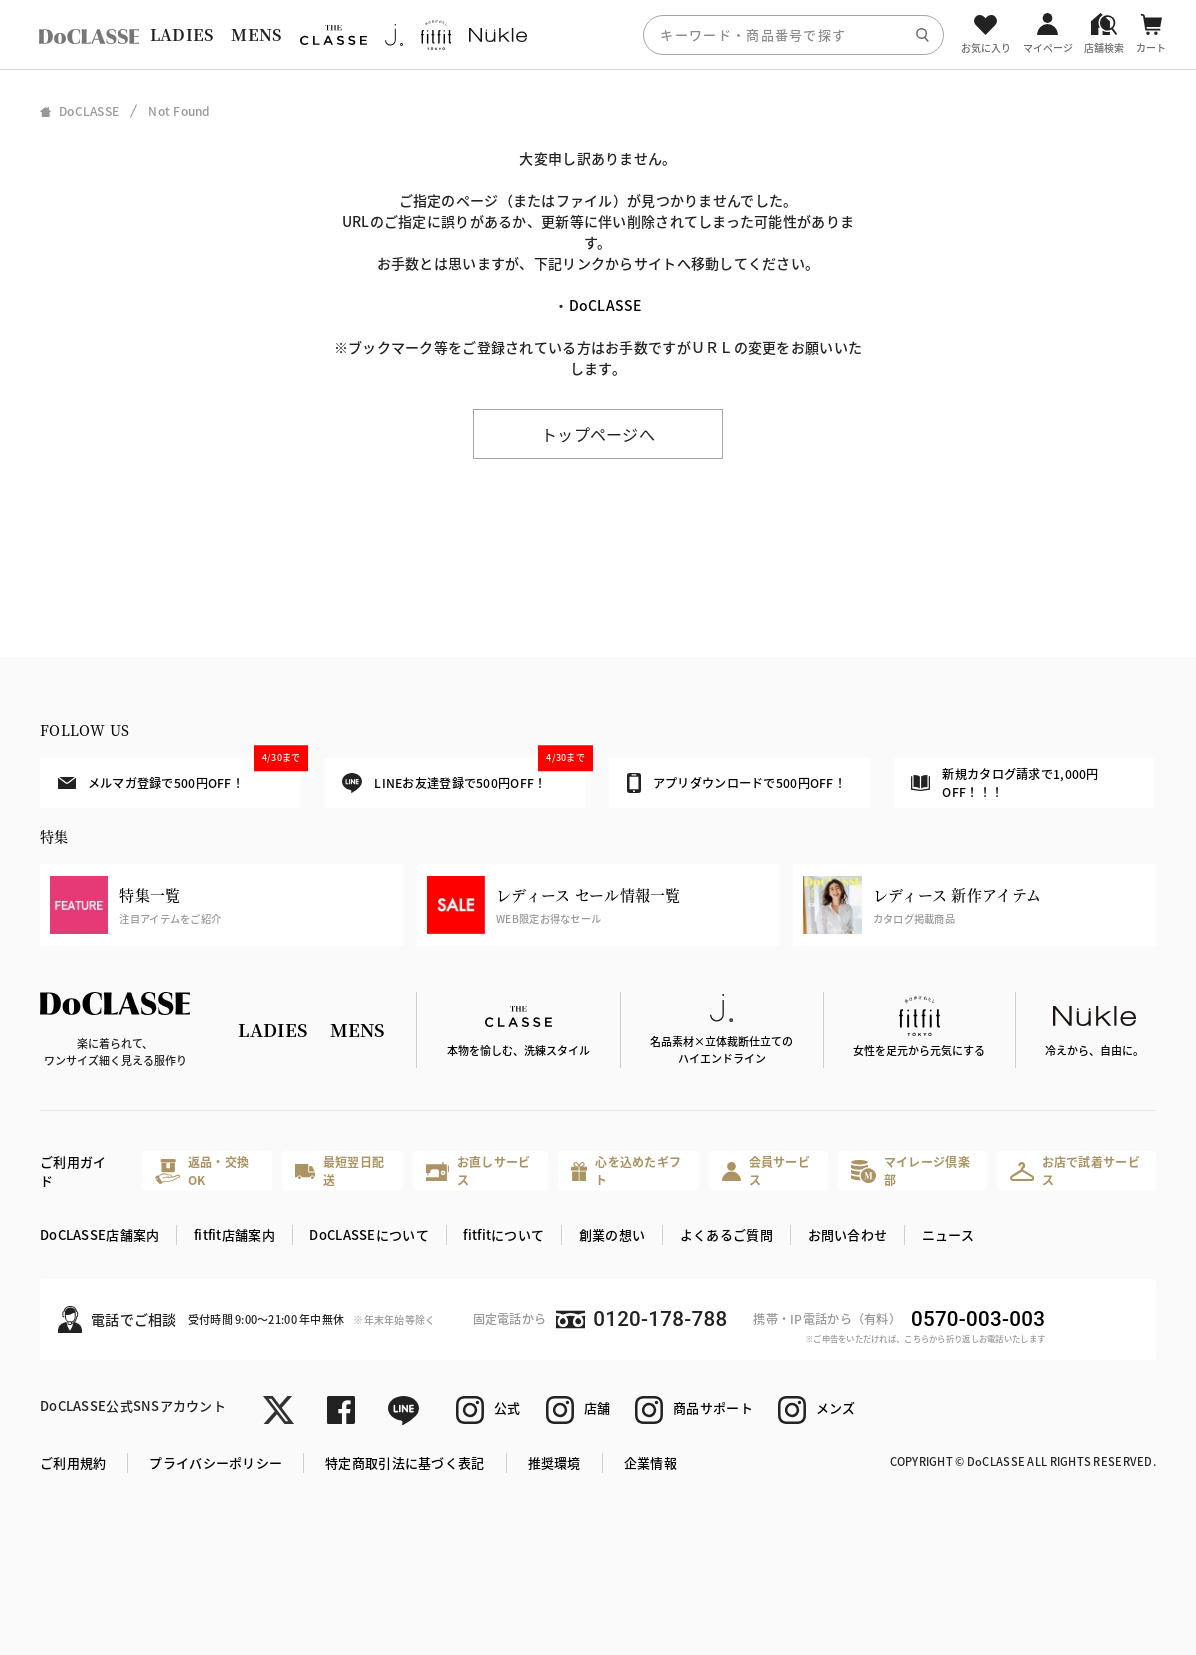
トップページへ (598, 434)
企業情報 (650, 1462)
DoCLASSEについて (368, 1234)
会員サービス (766, 1170)
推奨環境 (554, 1462)
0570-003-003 (978, 1319)
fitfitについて (503, 1234)
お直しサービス (478, 1170)
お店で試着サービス (1075, 1170)
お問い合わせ (848, 1234)
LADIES (182, 34)
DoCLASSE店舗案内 (99, 1234)
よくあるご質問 (726, 1234)
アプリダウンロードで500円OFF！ (736, 783)
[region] (598, 34)
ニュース (948, 1234)
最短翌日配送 (339, 1170)
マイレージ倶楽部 (910, 1170)
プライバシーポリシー (215, 1462)
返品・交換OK (202, 1170)
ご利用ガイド (73, 1171)
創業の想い (612, 1234)
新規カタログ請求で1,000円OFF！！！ (1004, 782)
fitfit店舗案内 (234, 1234)
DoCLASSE (605, 305)
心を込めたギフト (626, 1170)
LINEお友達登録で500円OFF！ (463, 775)
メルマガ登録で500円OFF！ (179, 774)
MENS (256, 34)
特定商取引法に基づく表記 (404, 1462)
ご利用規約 (73, 1462)
